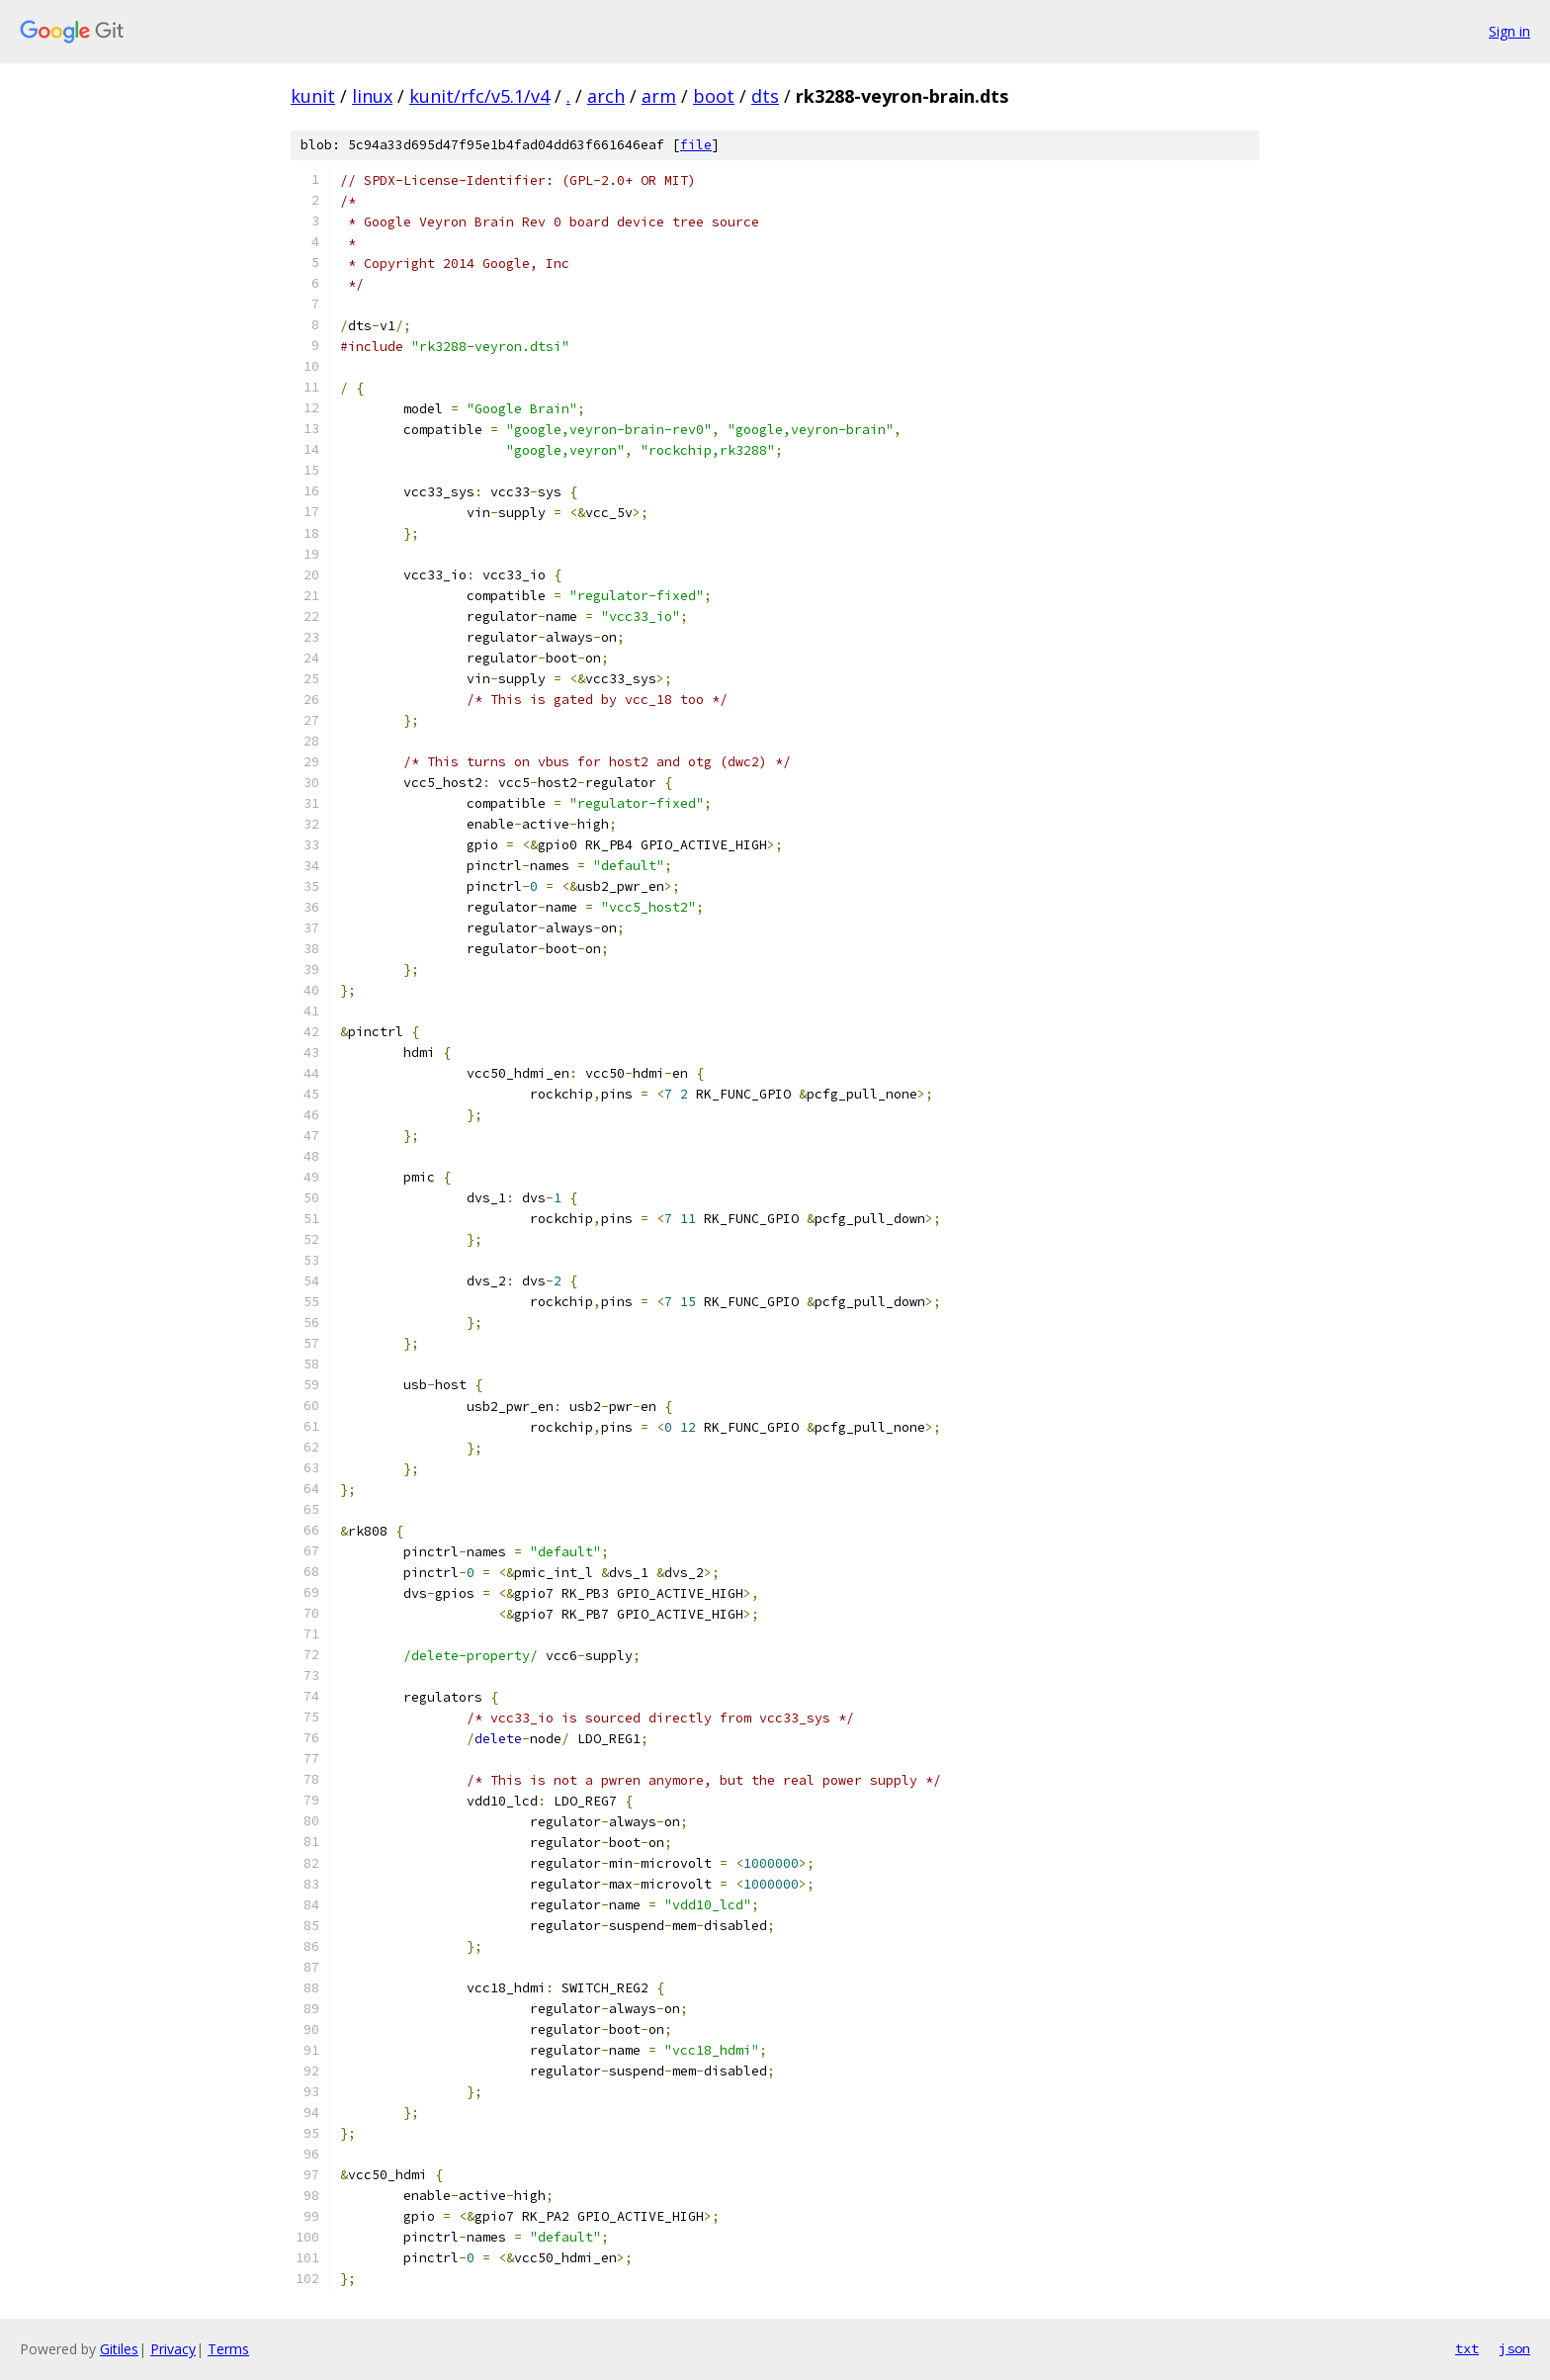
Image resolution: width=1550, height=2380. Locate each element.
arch (606, 96)
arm (659, 96)
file (696, 144)
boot (713, 96)
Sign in (1509, 31)
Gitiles (119, 2348)
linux (372, 96)
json (1514, 2348)
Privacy (173, 2348)
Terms (228, 2348)
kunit (313, 96)
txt (1467, 2348)
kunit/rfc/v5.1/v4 (479, 96)
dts (765, 96)
